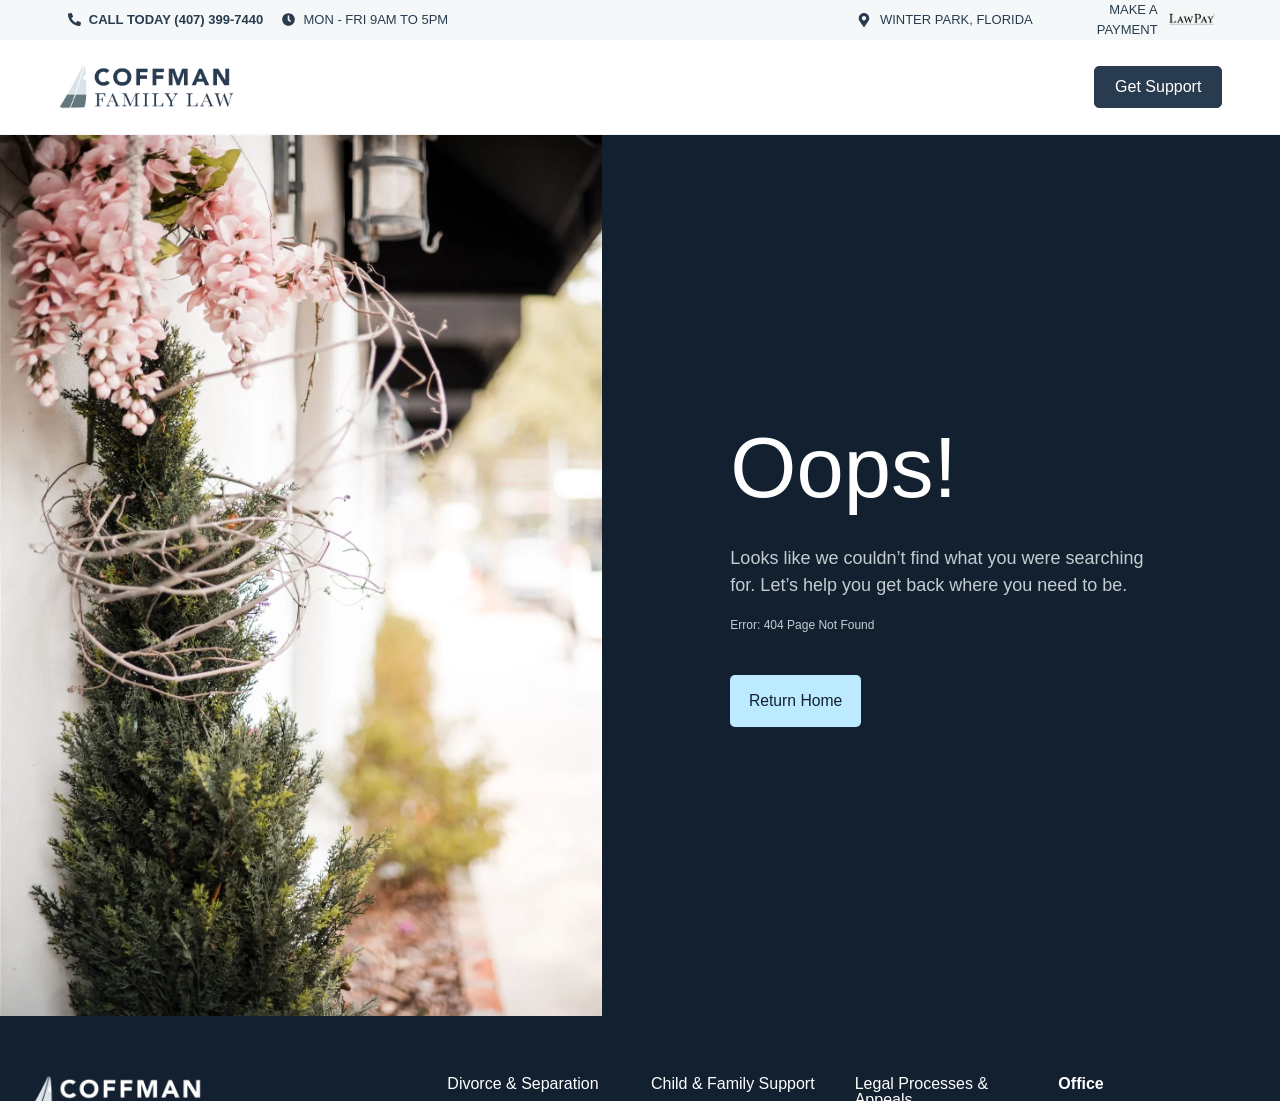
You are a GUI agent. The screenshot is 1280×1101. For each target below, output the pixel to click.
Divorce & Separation (522, 1083)
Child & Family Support (733, 1083)
